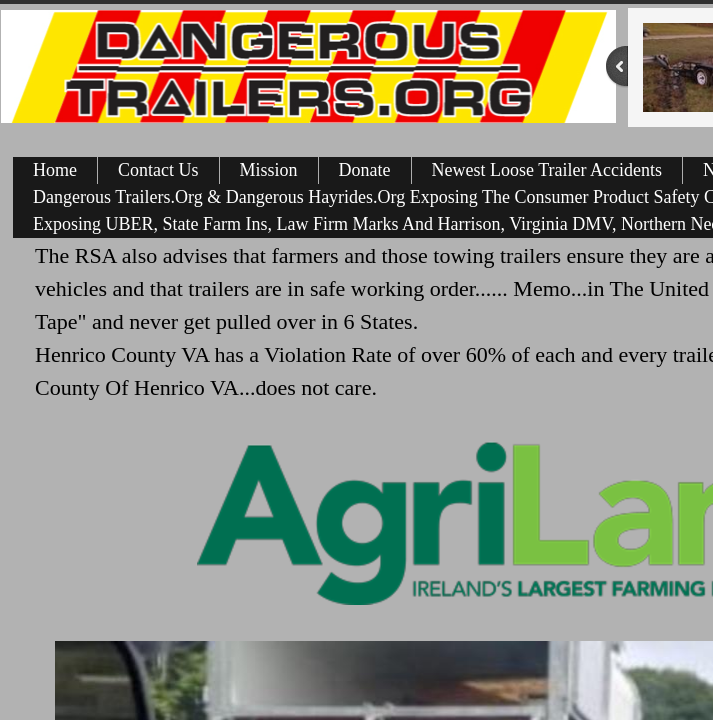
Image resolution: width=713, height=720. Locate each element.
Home (55, 170)
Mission (269, 170)
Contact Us (158, 170)
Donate (365, 170)
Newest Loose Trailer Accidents (547, 170)
